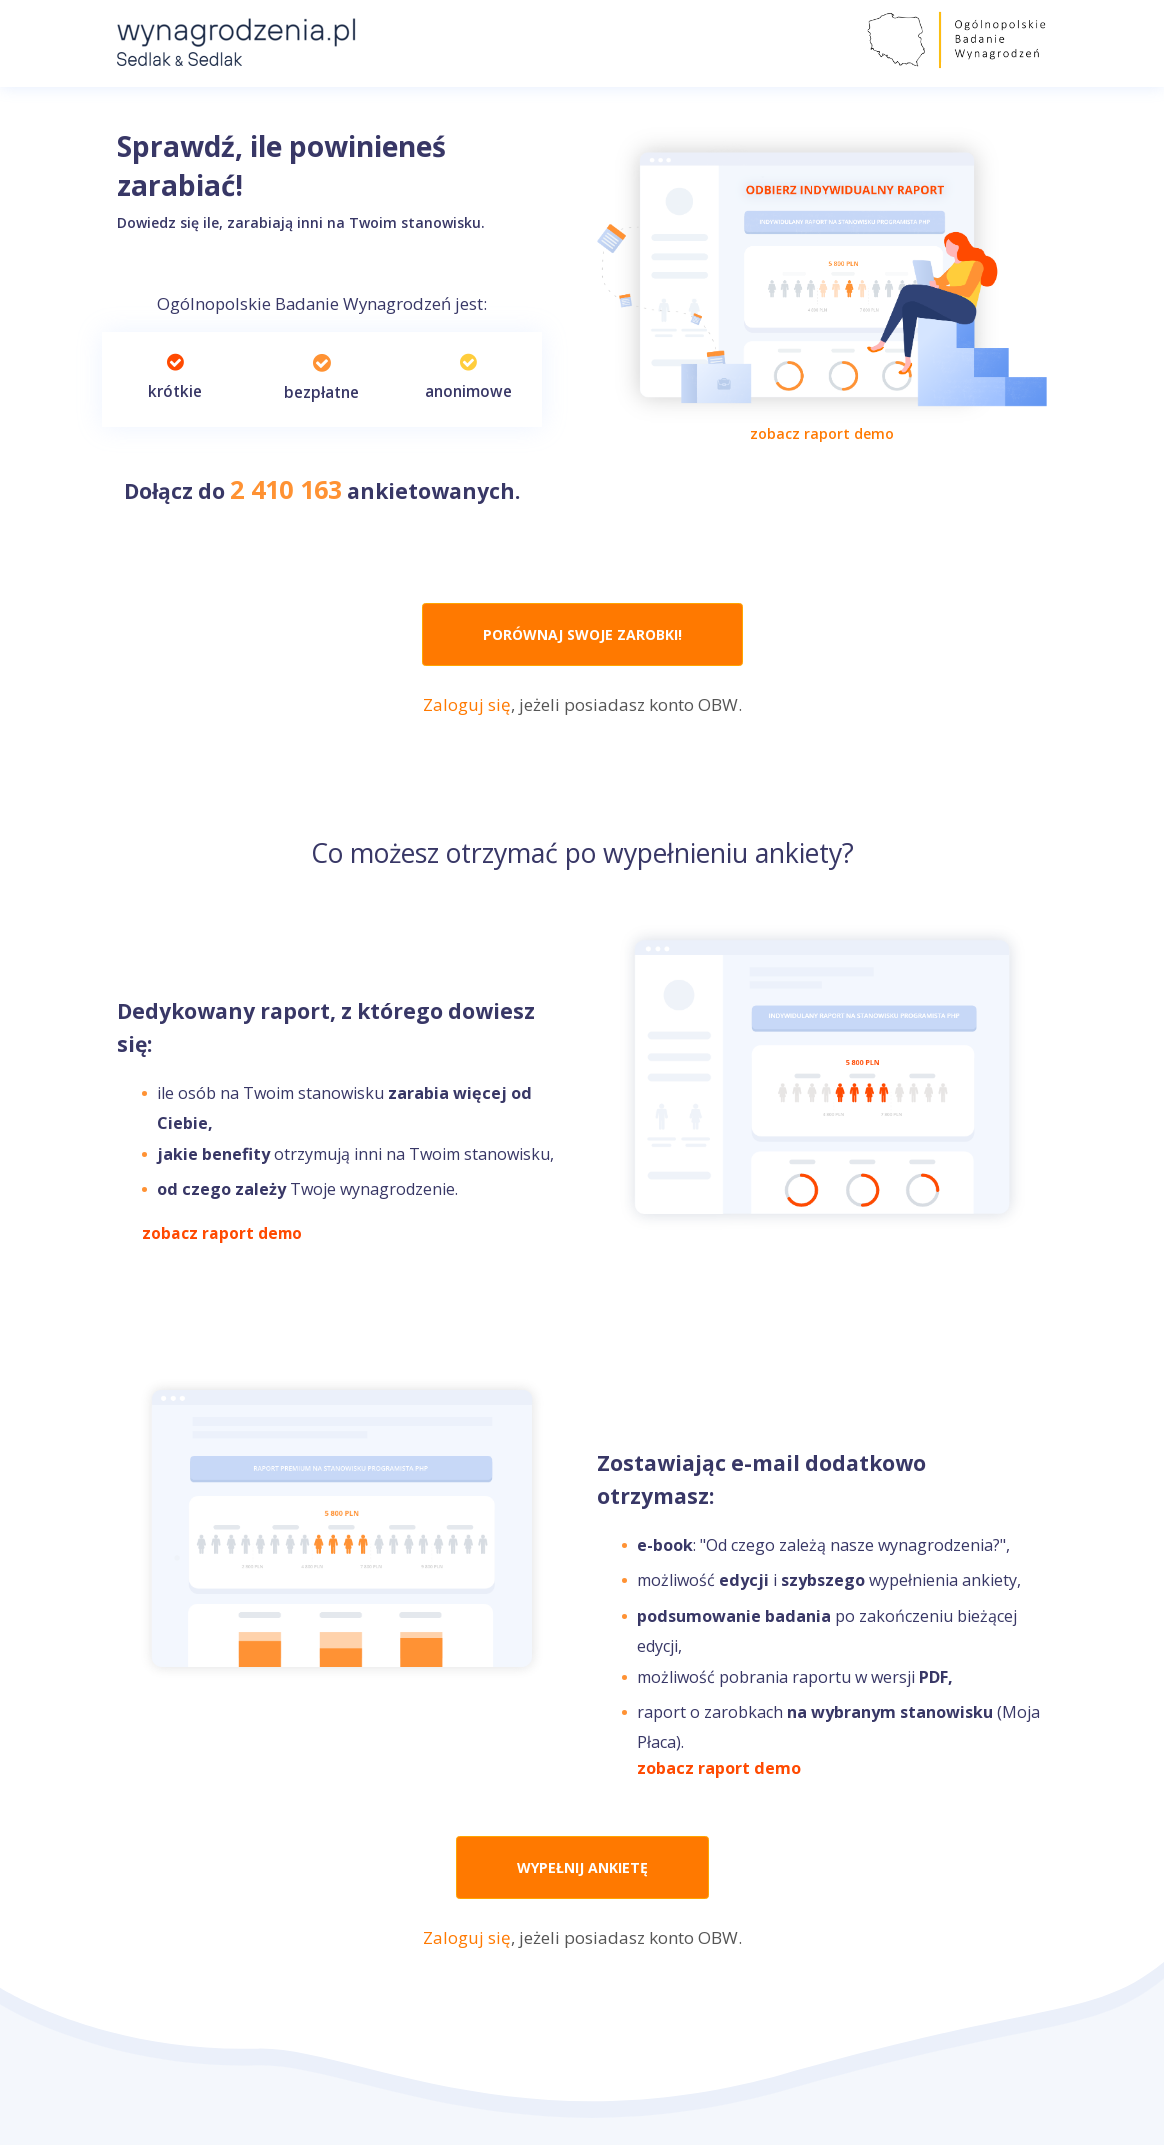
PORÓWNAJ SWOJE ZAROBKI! (582, 634)
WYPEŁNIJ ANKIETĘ (582, 1867)
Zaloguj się (467, 704)
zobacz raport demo (822, 433)
